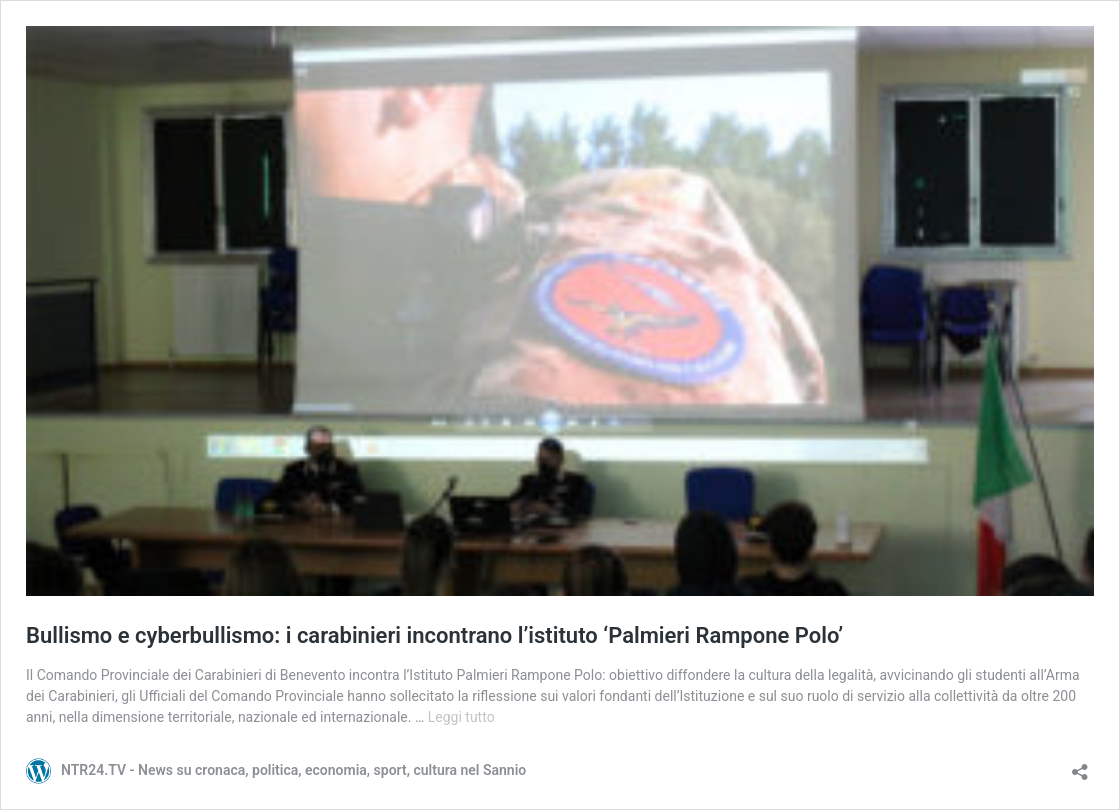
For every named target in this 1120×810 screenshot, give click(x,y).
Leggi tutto (461, 717)
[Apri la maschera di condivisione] (1080, 765)
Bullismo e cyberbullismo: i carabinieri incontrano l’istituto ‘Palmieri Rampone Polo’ (434, 635)
